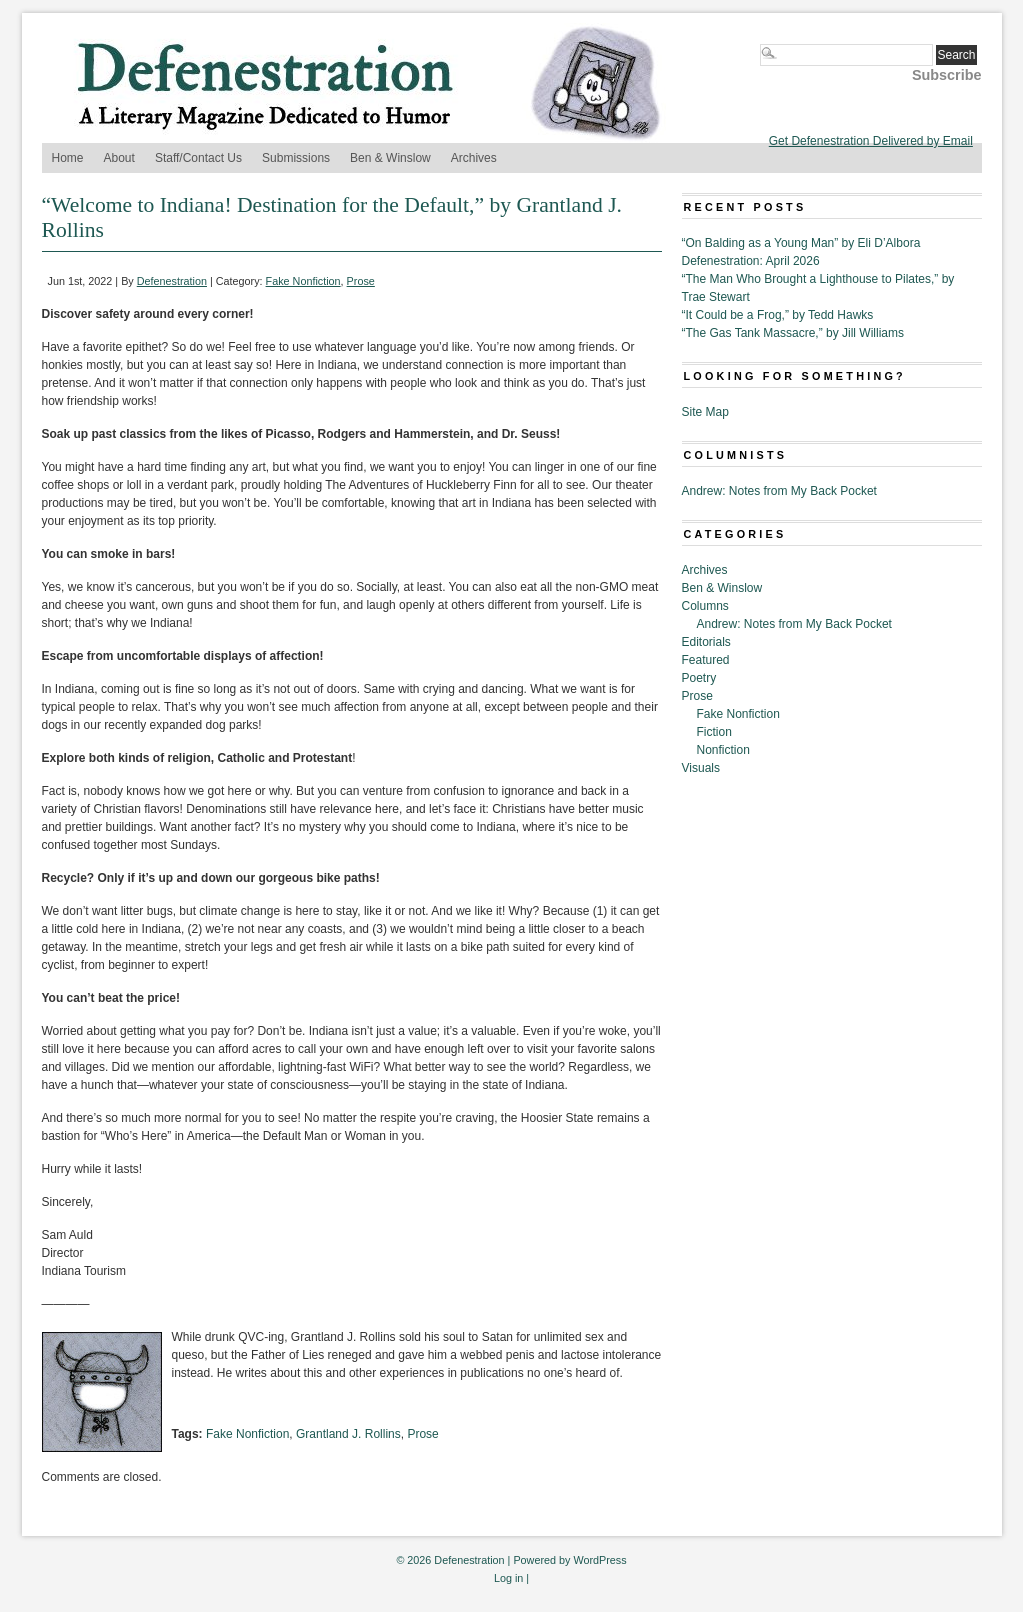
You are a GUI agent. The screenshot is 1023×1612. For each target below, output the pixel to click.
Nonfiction (723, 750)
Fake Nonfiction (303, 281)
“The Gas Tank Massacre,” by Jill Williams (793, 333)
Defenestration (172, 281)
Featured (706, 660)
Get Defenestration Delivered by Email (871, 141)
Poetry (699, 678)
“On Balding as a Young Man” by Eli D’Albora (801, 243)
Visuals (701, 768)
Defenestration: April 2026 (751, 261)
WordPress (599, 1560)
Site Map (705, 412)
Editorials (706, 642)
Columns (705, 606)
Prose (361, 281)
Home (68, 158)
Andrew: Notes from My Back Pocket (779, 491)
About (119, 158)
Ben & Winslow (390, 158)
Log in (508, 1578)
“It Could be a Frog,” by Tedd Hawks (778, 315)
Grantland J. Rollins (348, 1434)
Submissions (296, 158)
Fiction (714, 732)
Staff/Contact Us (198, 158)
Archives (474, 158)
